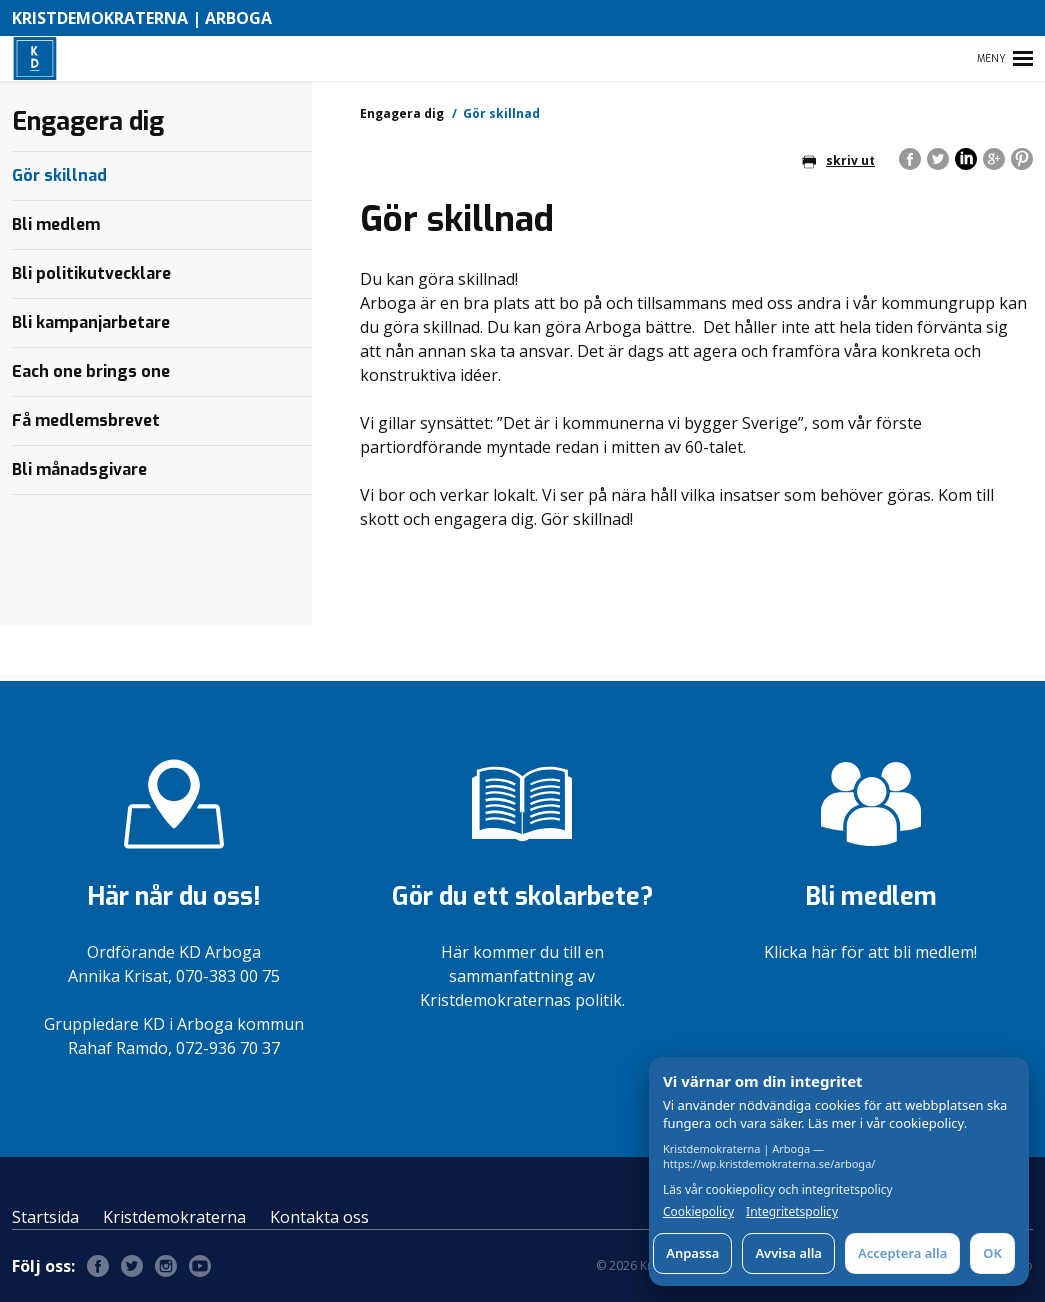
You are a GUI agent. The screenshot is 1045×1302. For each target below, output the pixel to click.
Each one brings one (91, 371)
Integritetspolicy (792, 1212)
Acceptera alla (902, 1253)
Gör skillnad (59, 175)
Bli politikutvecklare (91, 273)
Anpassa (692, 1253)
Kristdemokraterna (174, 1217)
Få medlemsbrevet (86, 420)
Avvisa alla (788, 1253)
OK (992, 1253)
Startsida (45, 1217)
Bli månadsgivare (79, 469)
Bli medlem (56, 224)
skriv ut (838, 160)
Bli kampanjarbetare (91, 322)
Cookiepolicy (698, 1212)
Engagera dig (402, 113)
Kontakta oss (319, 1217)
